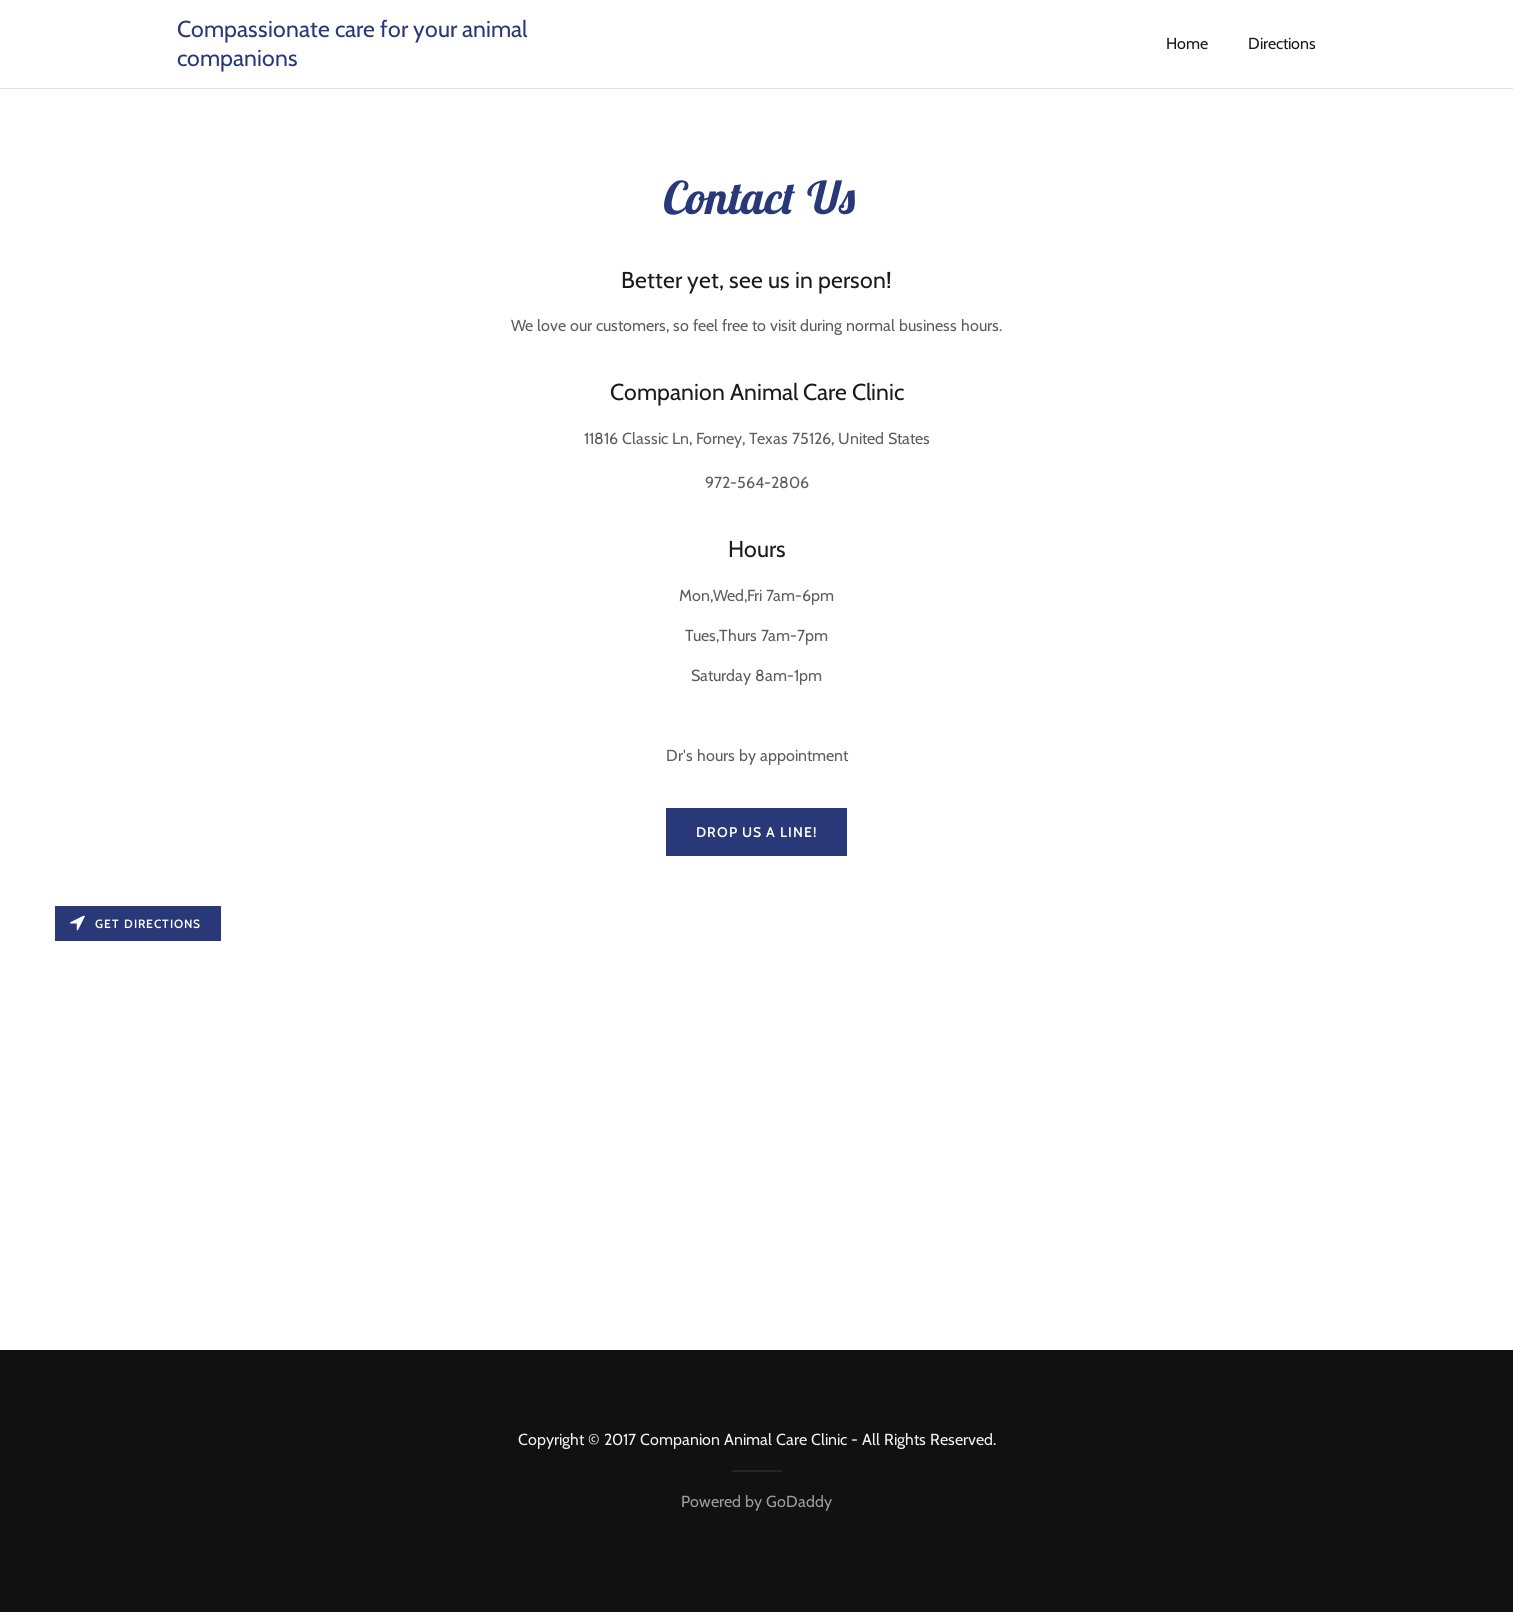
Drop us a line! (756, 832)
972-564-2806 (757, 482)
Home (1187, 43)
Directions (1282, 43)
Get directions (135, 923)
